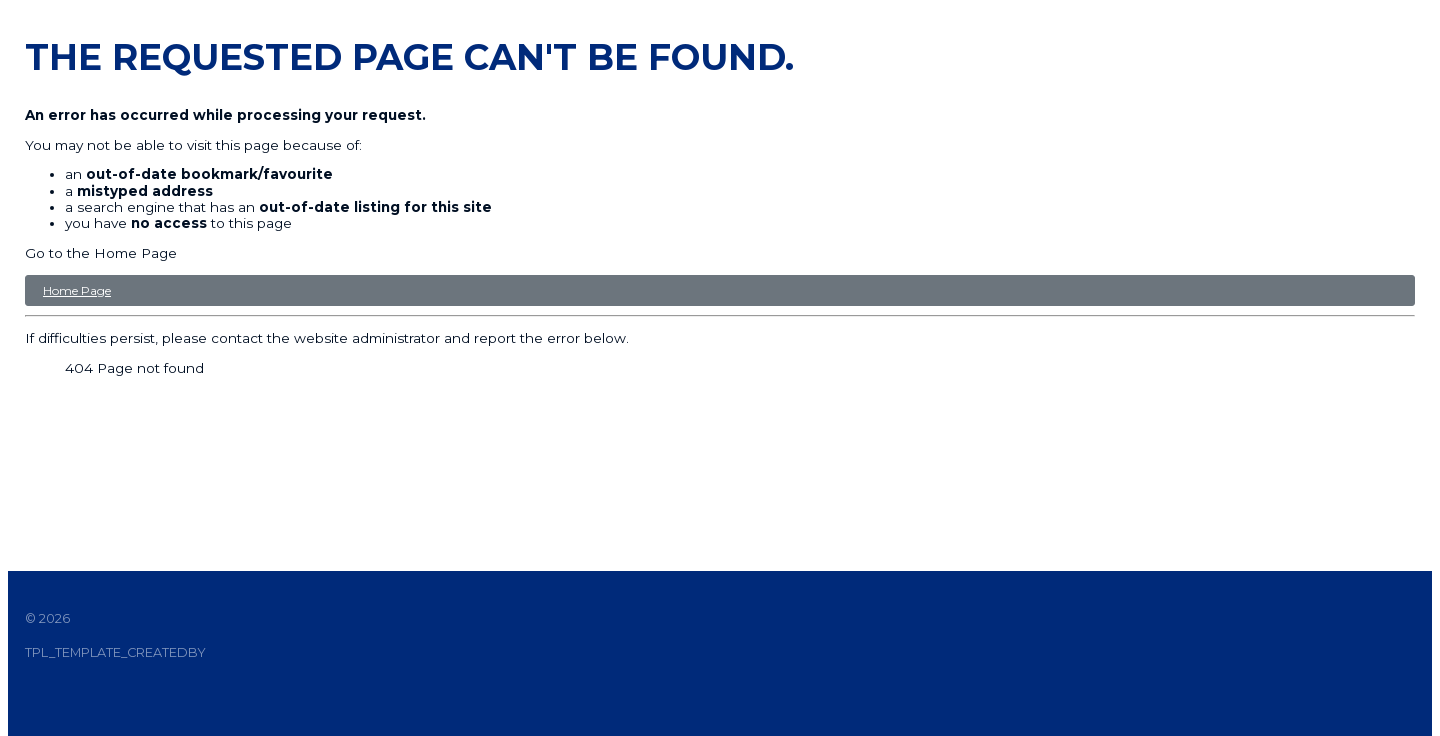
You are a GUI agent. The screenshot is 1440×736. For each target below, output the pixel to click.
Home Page (77, 290)
